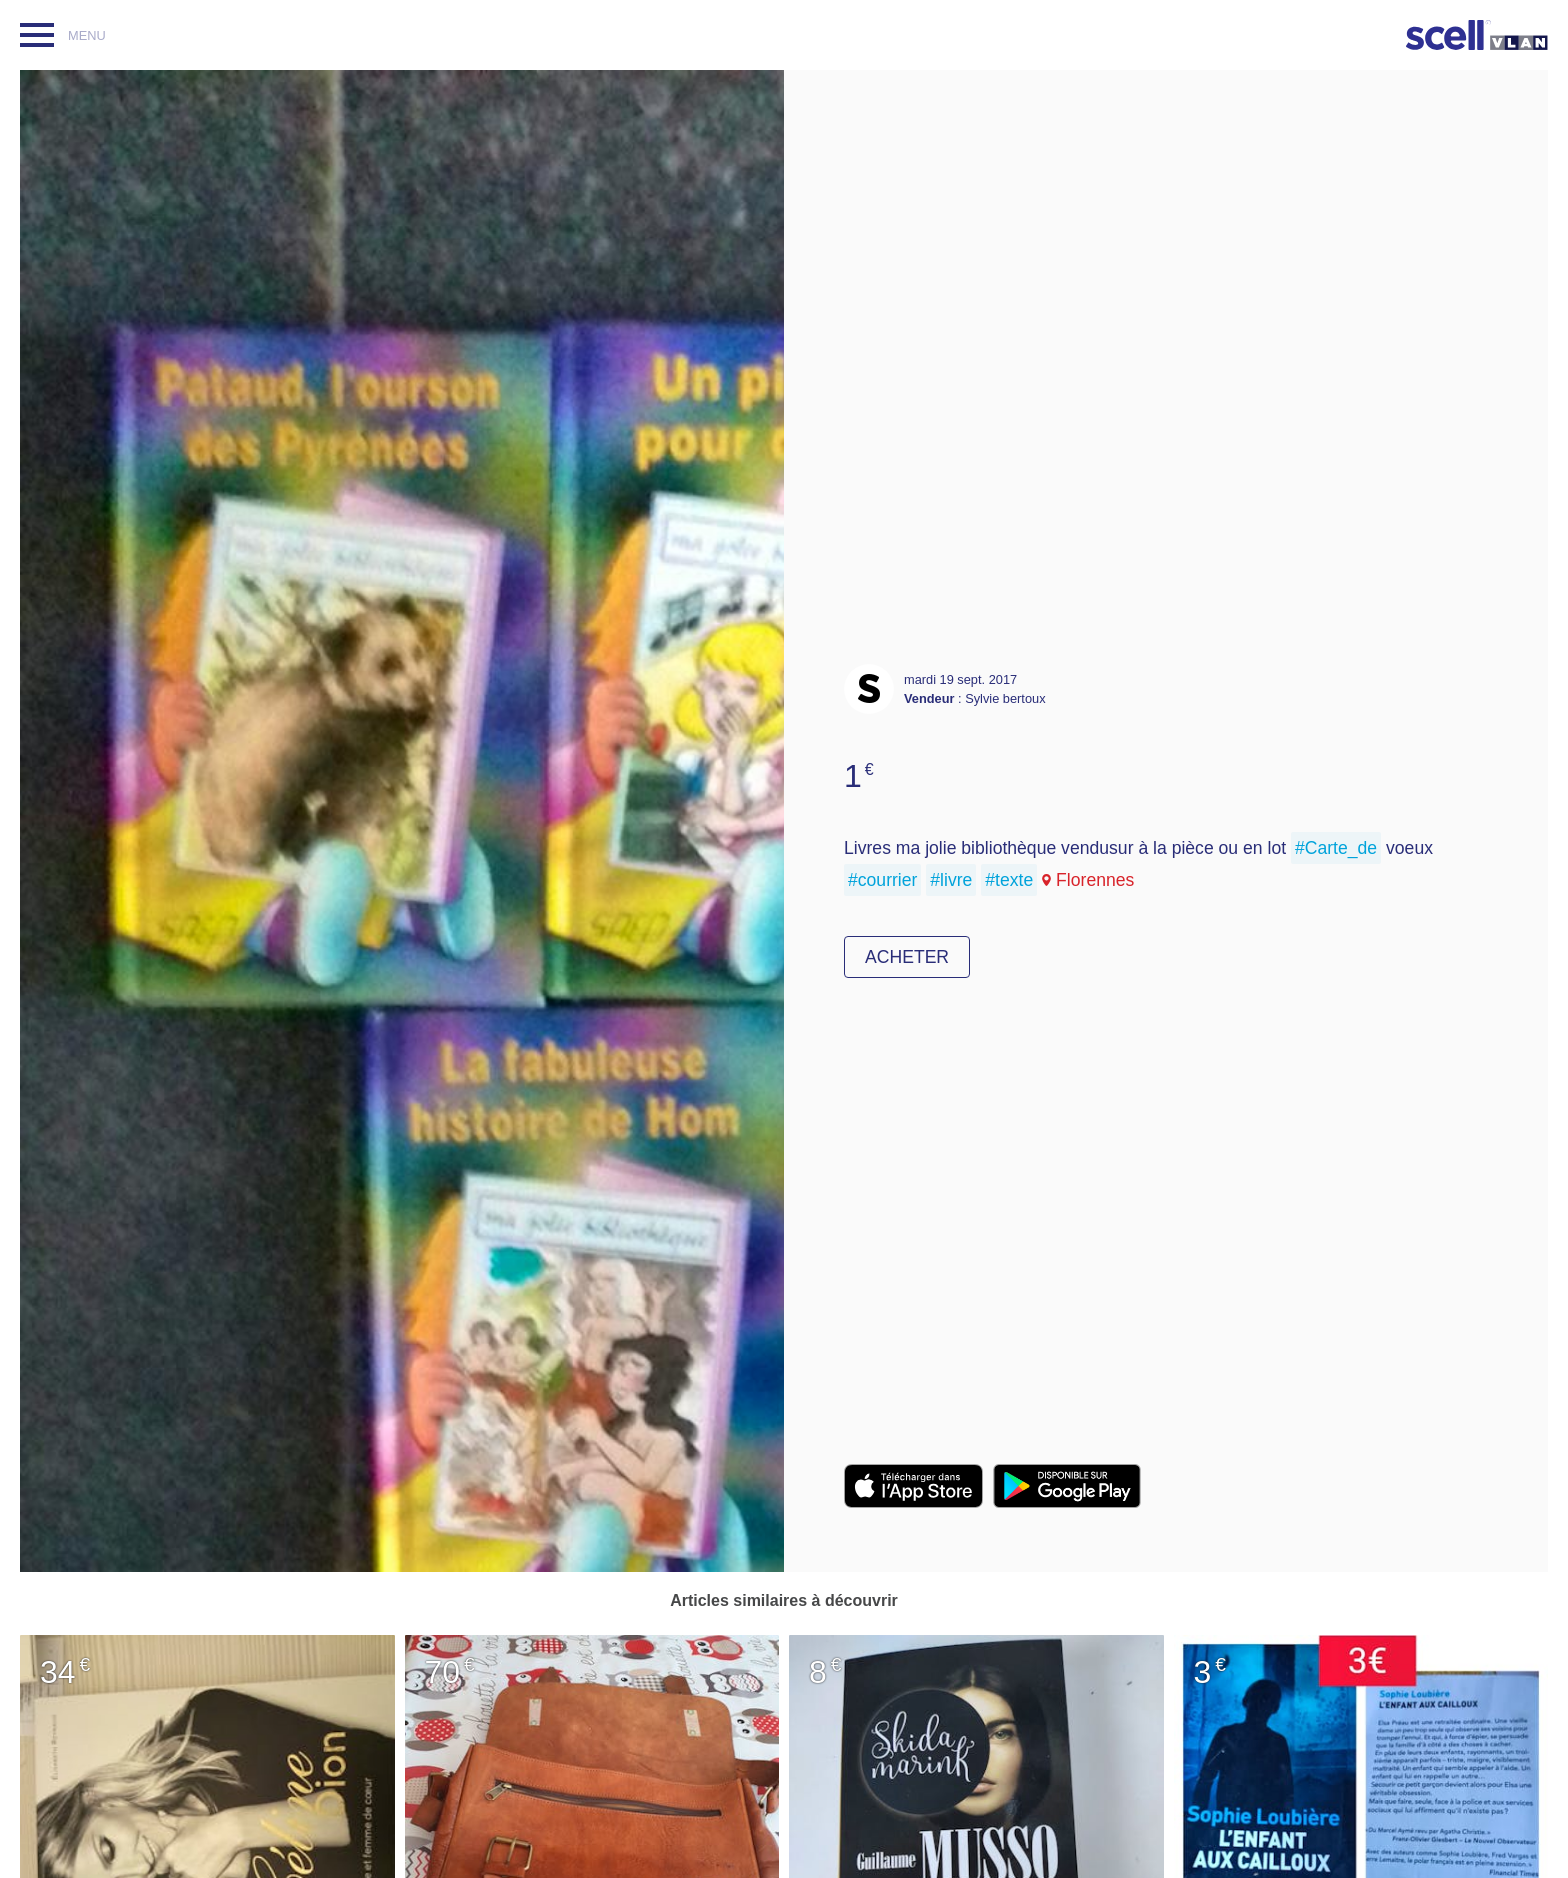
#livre (951, 880)
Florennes (1095, 880)
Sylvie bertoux (1005, 698)
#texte (1009, 880)
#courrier (882, 880)
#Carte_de (1336, 848)
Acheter (907, 957)
